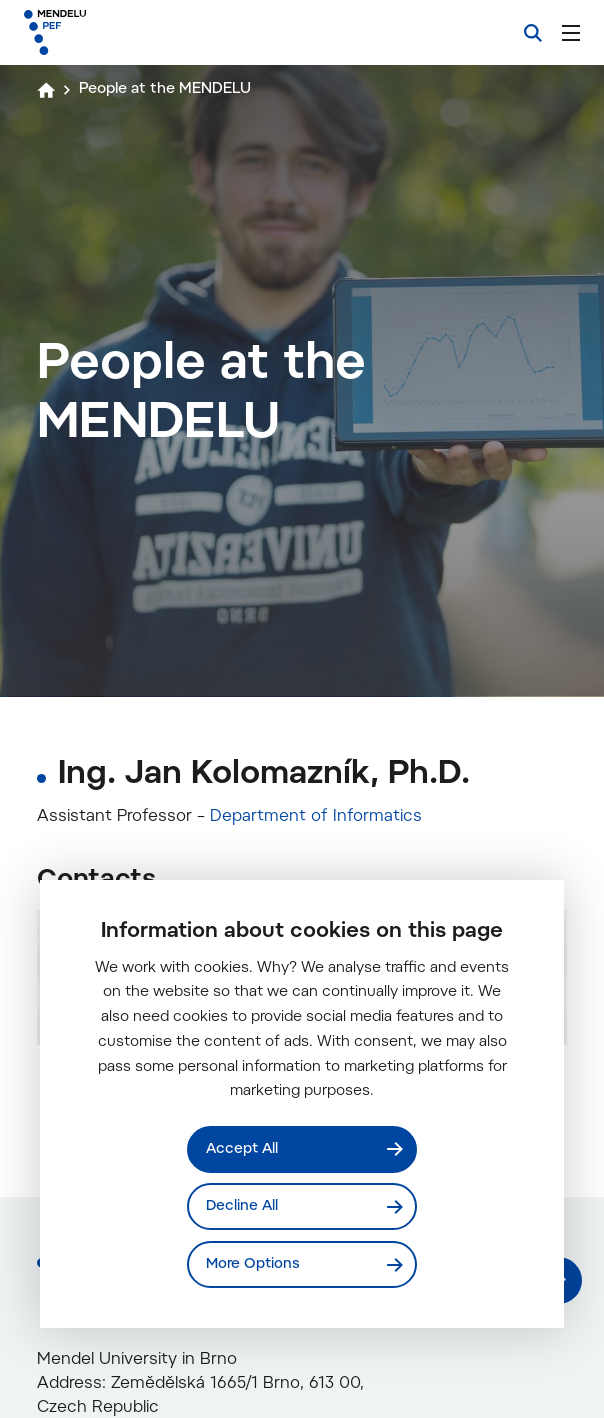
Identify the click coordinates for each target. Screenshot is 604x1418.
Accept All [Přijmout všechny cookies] (242, 1148)
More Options (253, 1264)
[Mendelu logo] (127, 32)
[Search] (533, 33)
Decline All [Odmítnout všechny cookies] (242, 1206)
